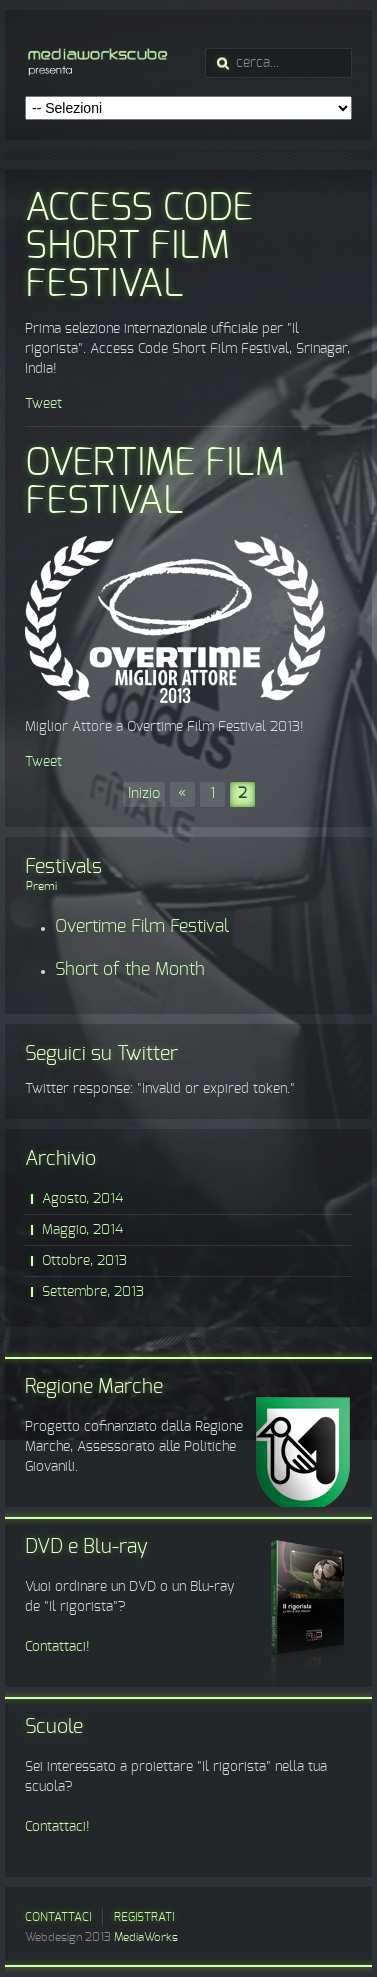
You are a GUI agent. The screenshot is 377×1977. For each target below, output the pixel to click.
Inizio (144, 793)
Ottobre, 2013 (84, 1261)
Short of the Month (130, 970)
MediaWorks (146, 1937)
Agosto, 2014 (82, 1199)
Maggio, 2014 (82, 1230)
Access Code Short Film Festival (139, 247)
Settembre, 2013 (93, 1292)
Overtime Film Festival (155, 483)
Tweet (43, 404)
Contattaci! (57, 1647)
